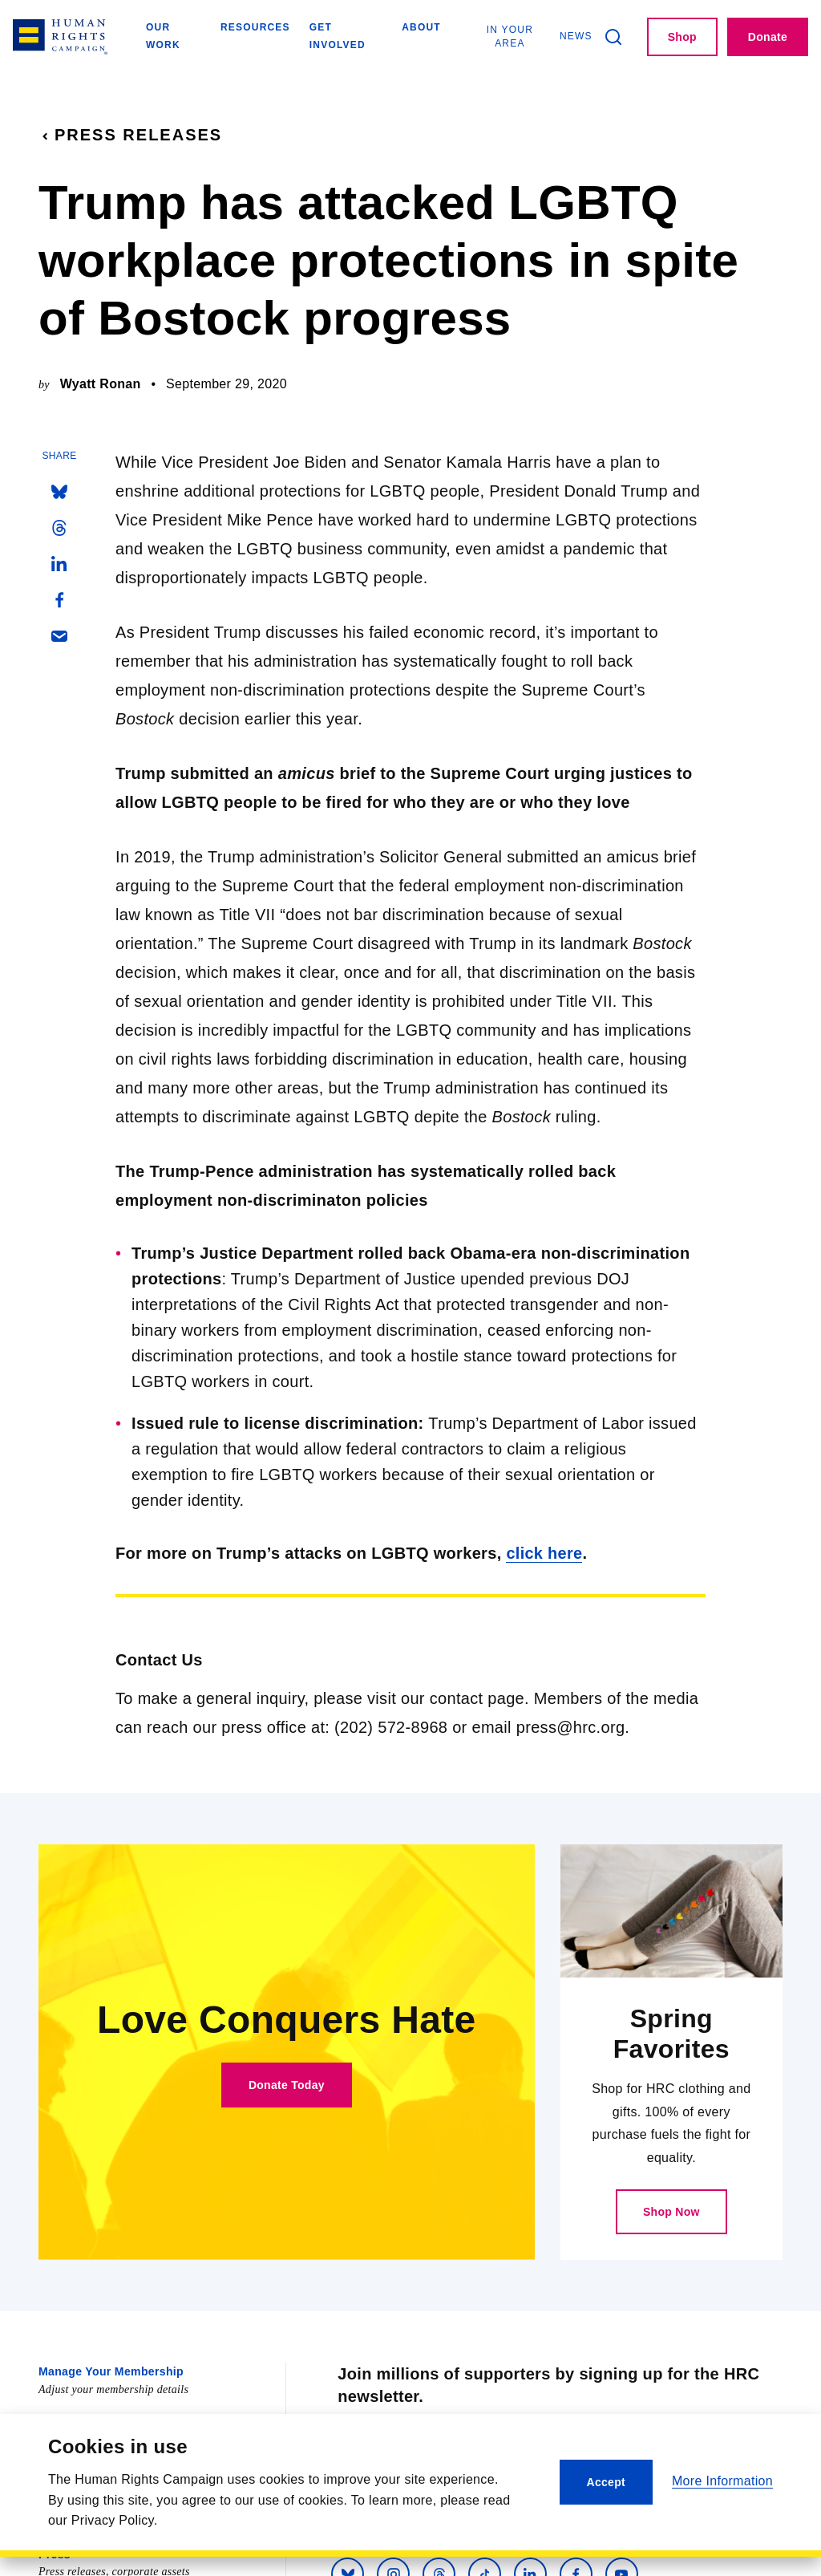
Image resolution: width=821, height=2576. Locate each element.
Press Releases (130, 135)
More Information (722, 2481)
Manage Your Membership (110, 2370)
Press (54, 2552)
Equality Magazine (89, 2419)
